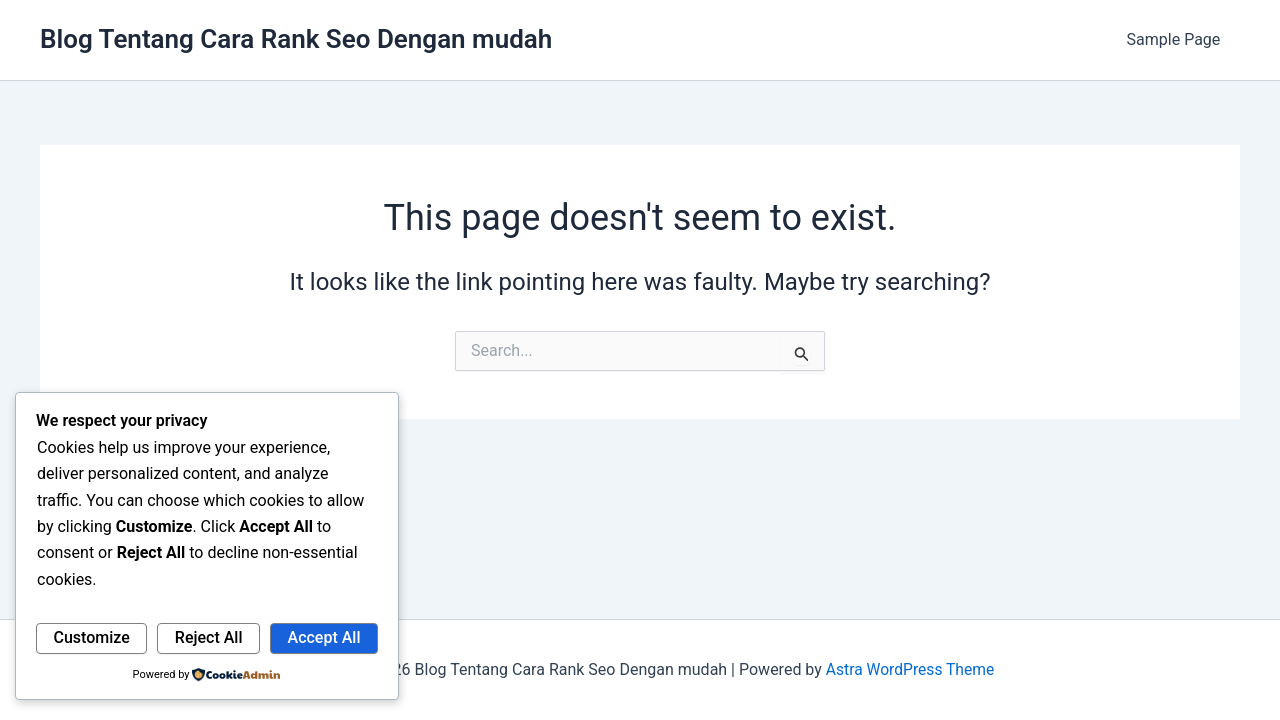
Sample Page (1177, 39)
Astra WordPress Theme (910, 669)
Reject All (209, 637)
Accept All (324, 637)
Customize (92, 637)
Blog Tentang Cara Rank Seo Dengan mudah (296, 39)
